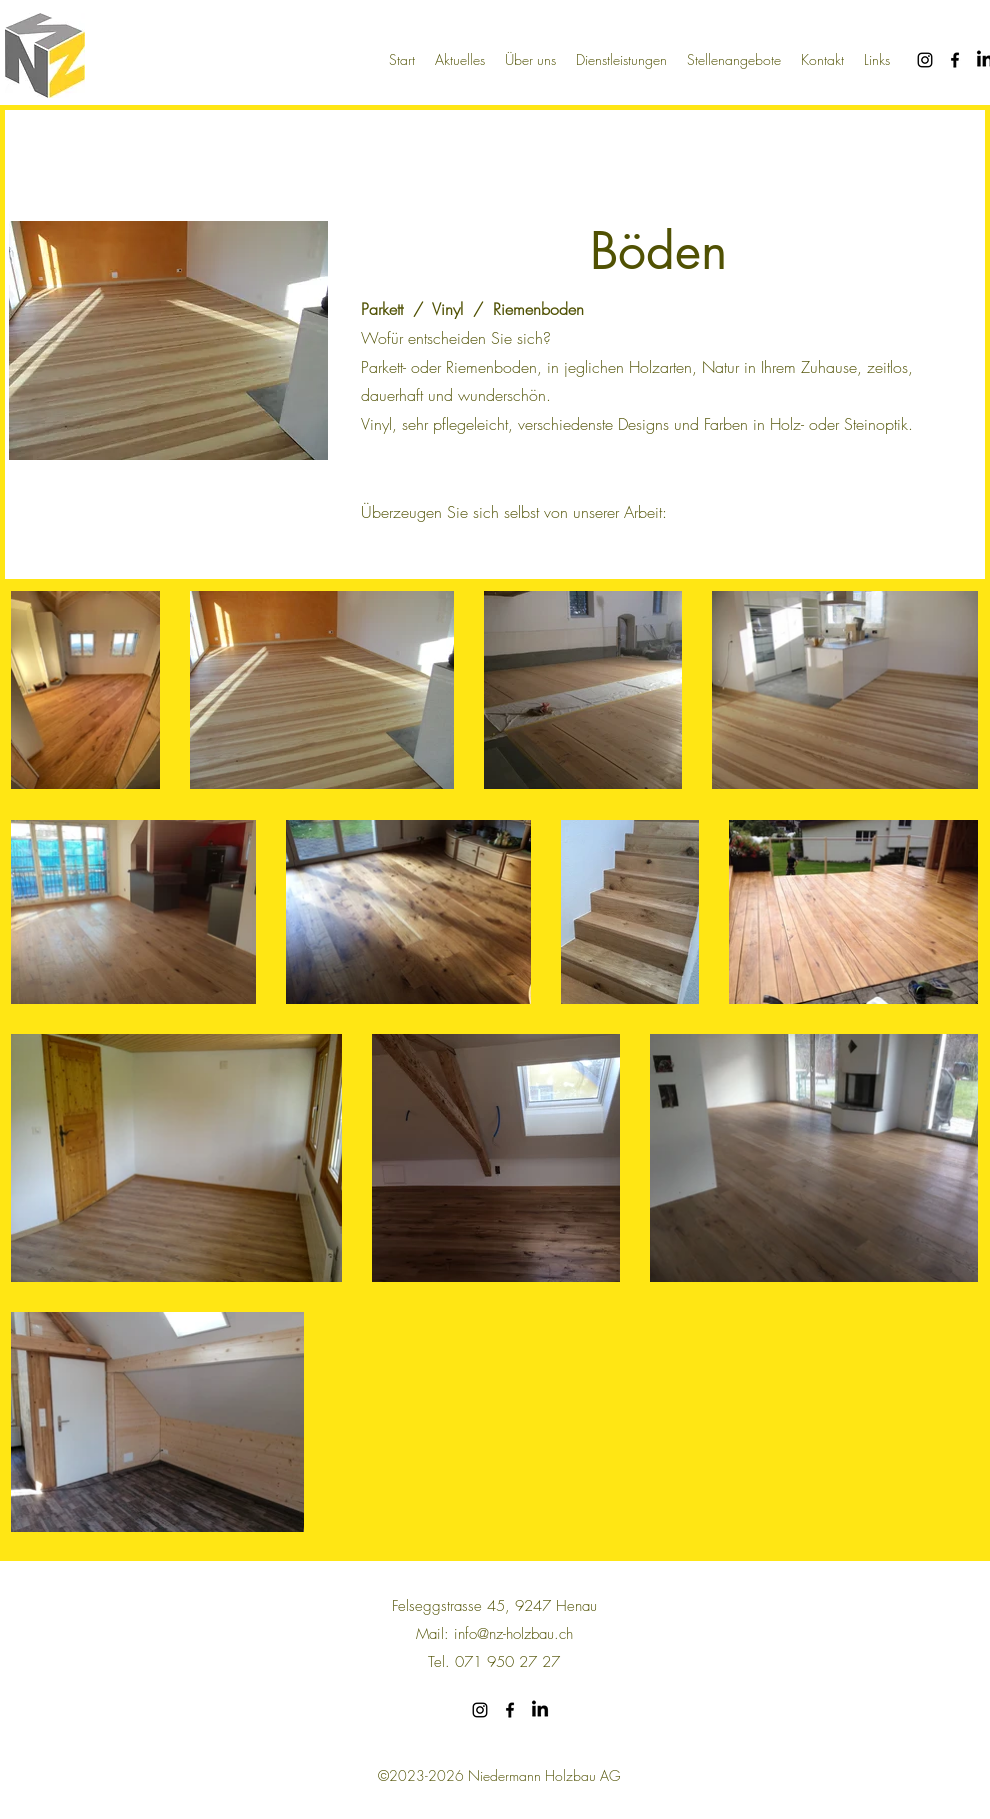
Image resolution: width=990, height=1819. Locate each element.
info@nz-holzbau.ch (513, 1634)
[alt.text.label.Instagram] (925, 60)
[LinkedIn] (540, 1710)
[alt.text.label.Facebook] (955, 60)
